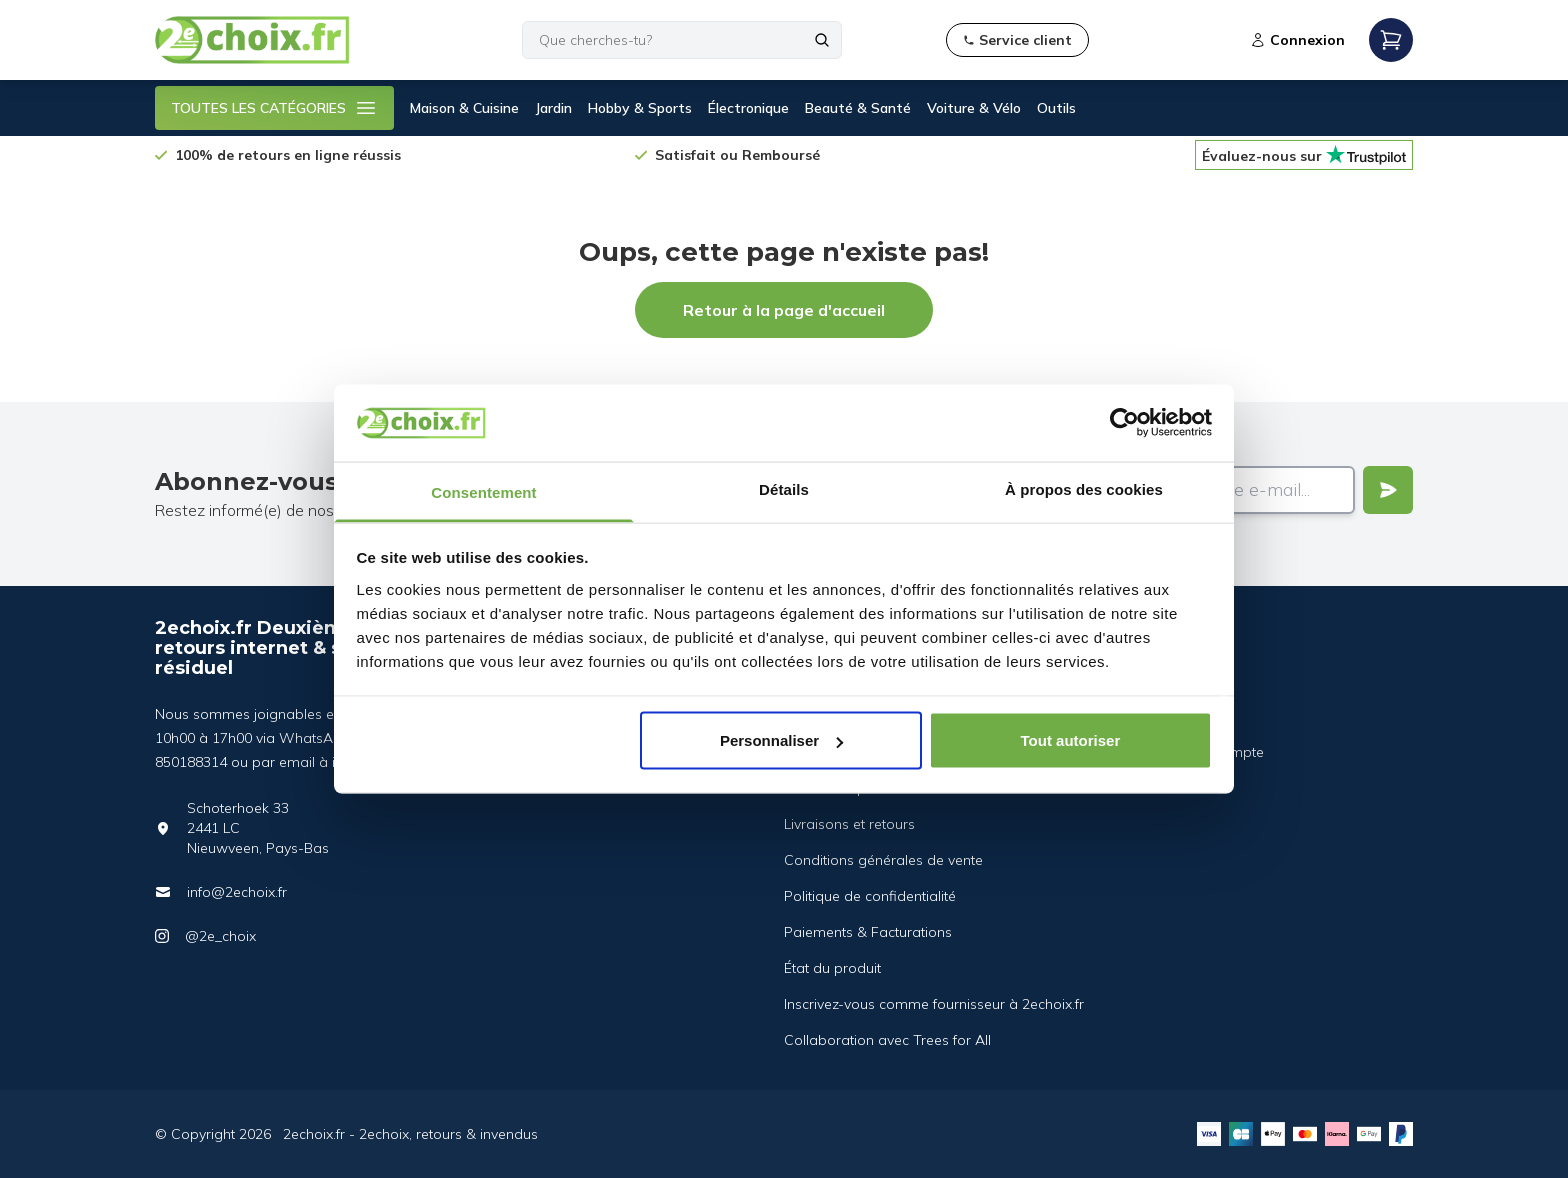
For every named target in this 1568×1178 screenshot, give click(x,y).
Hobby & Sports (640, 108)
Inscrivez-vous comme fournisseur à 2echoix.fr (934, 1004)
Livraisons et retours (849, 824)
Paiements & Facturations (868, 932)
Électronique (748, 108)
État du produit (832, 968)
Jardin (553, 108)
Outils (1056, 108)
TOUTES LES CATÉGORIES (274, 108)
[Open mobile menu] (1391, 40)
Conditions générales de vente (883, 860)
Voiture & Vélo (974, 108)
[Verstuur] (1388, 490)
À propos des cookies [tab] (1084, 488)
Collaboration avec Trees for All (887, 1040)
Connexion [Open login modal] (1297, 40)
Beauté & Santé (858, 108)
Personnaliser (781, 740)
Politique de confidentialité (870, 896)
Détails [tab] (784, 488)
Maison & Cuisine (464, 108)
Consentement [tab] (483, 491)
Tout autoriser (1071, 740)
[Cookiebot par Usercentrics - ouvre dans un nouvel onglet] (1124, 423)
